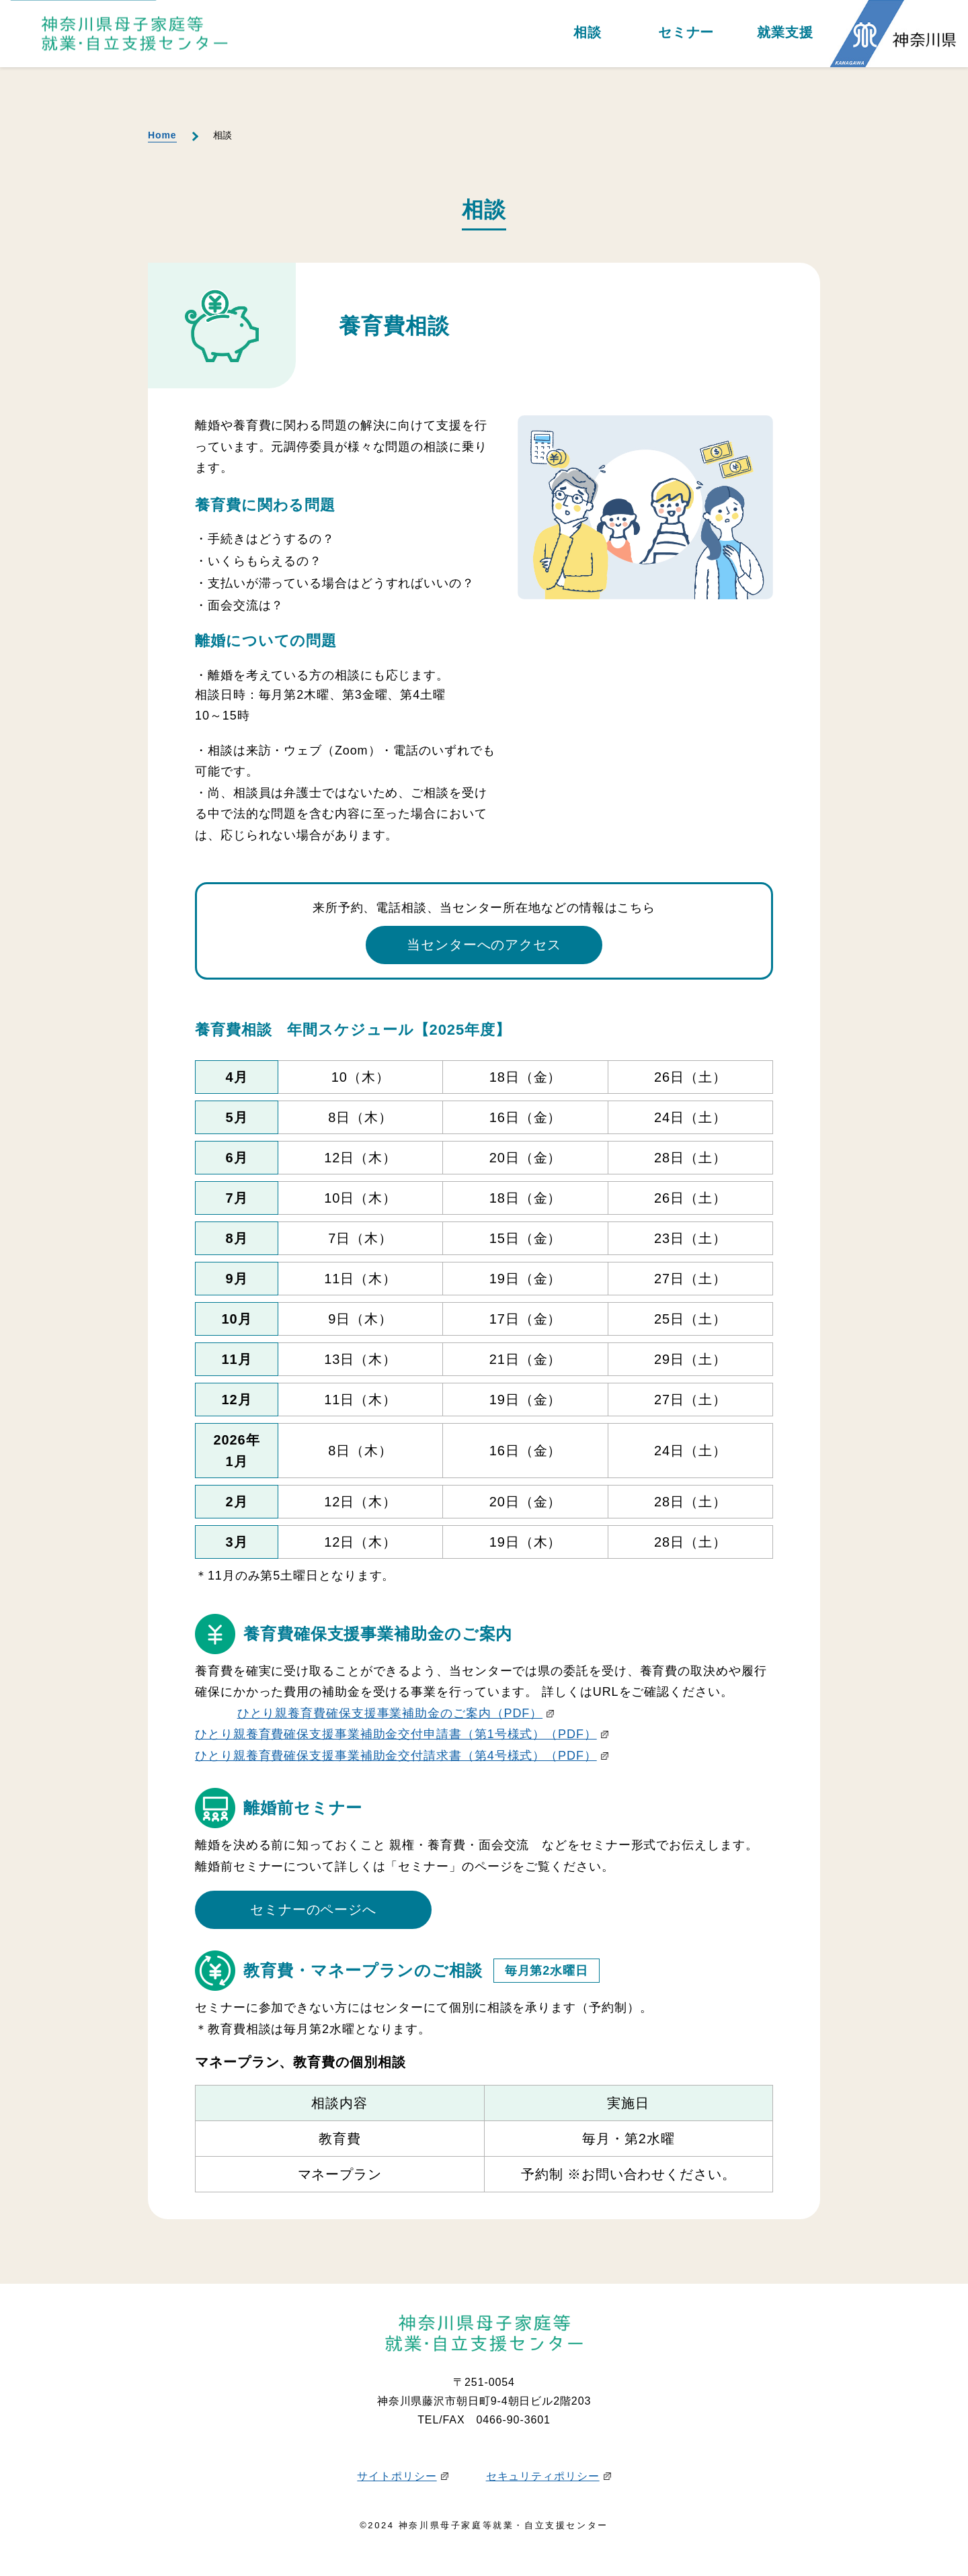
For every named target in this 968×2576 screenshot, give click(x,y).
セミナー (686, 33)
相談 (587, 33)
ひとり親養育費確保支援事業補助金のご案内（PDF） (396, 1713)
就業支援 (785, 33)
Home (162, 135)
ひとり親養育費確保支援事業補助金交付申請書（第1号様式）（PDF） (401, 1734)
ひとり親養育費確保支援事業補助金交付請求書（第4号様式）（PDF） (401, 1755)
